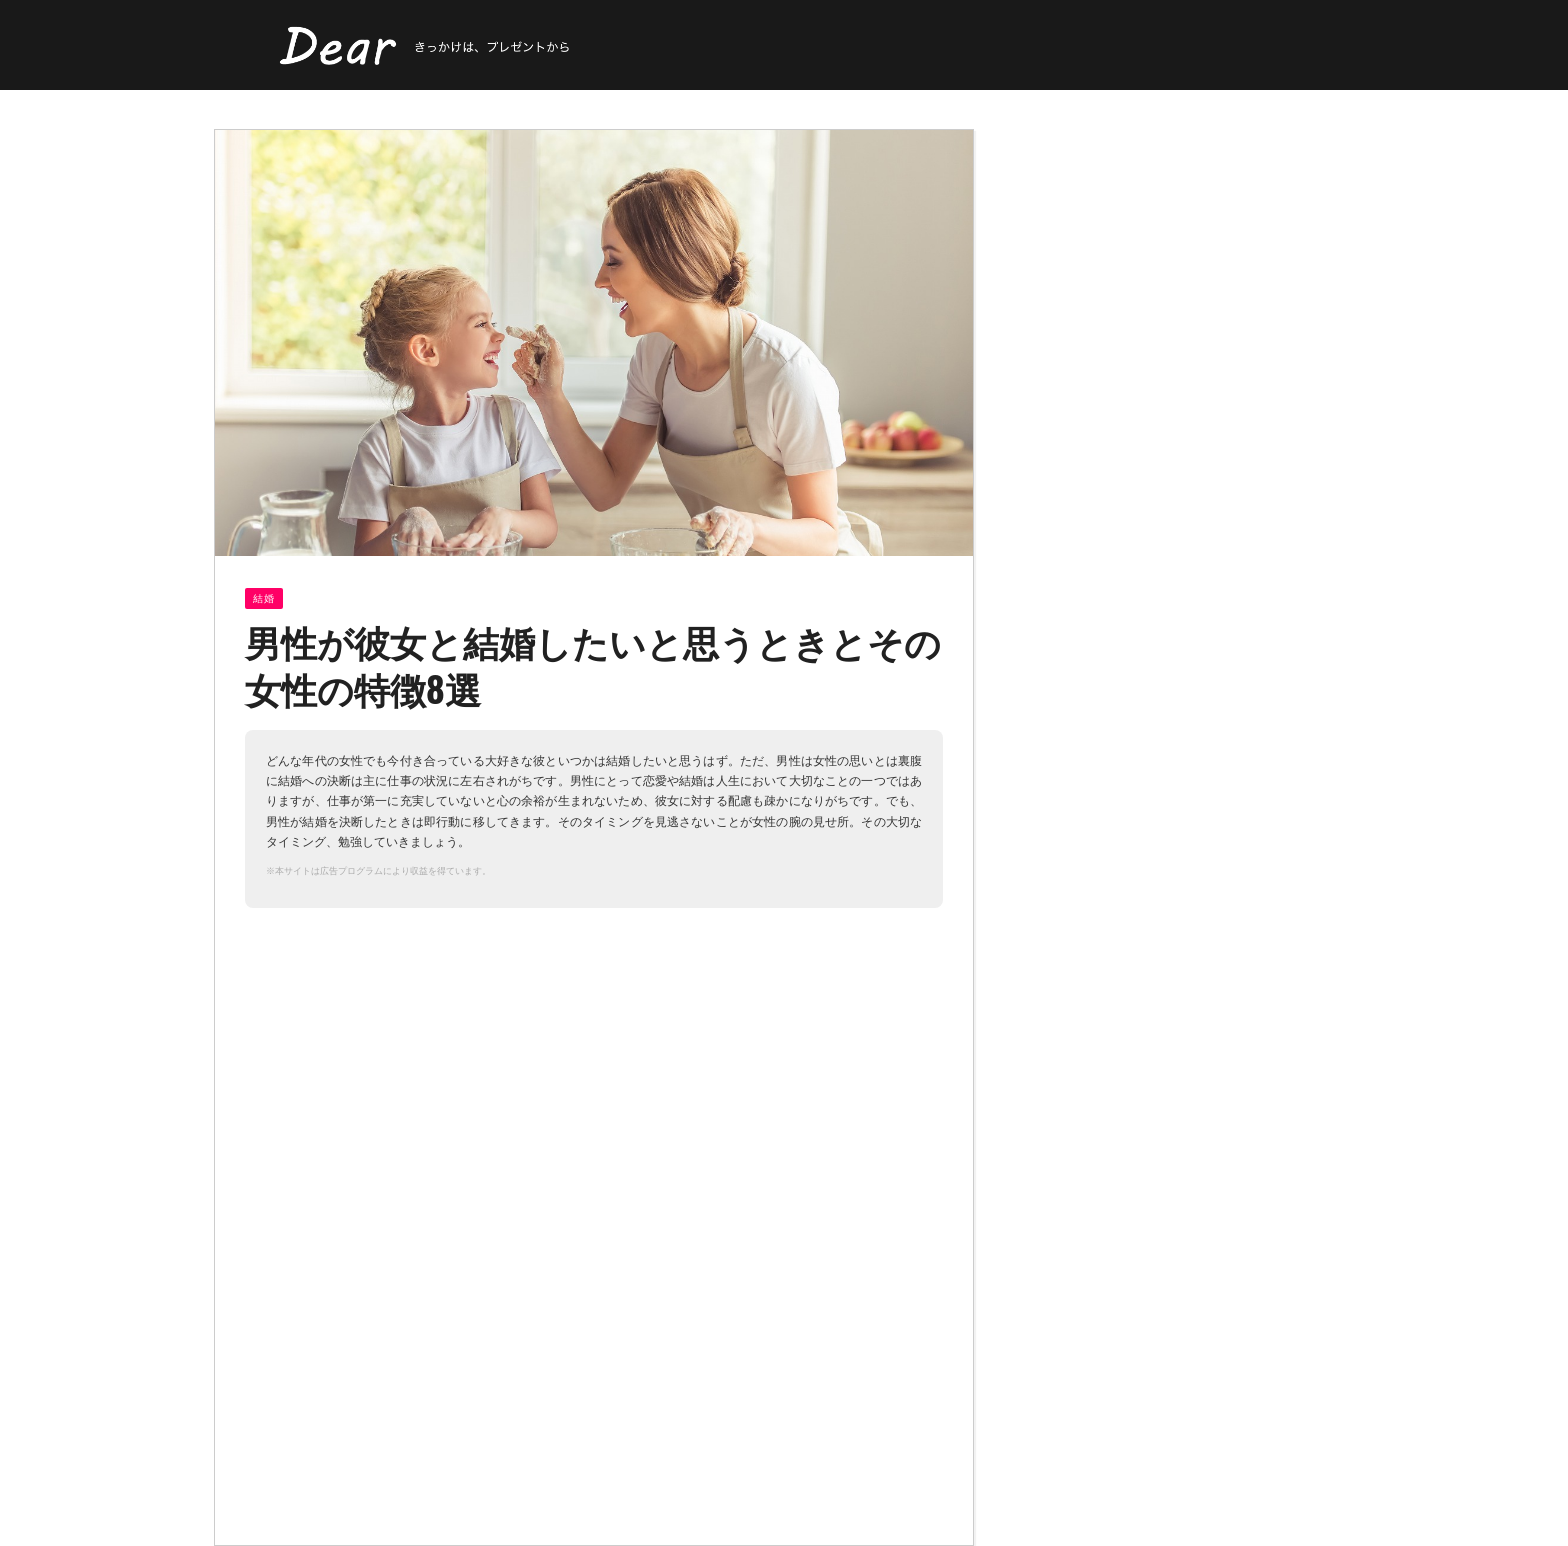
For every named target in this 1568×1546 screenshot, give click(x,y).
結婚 (264, 598)
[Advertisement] (413, 1083)
